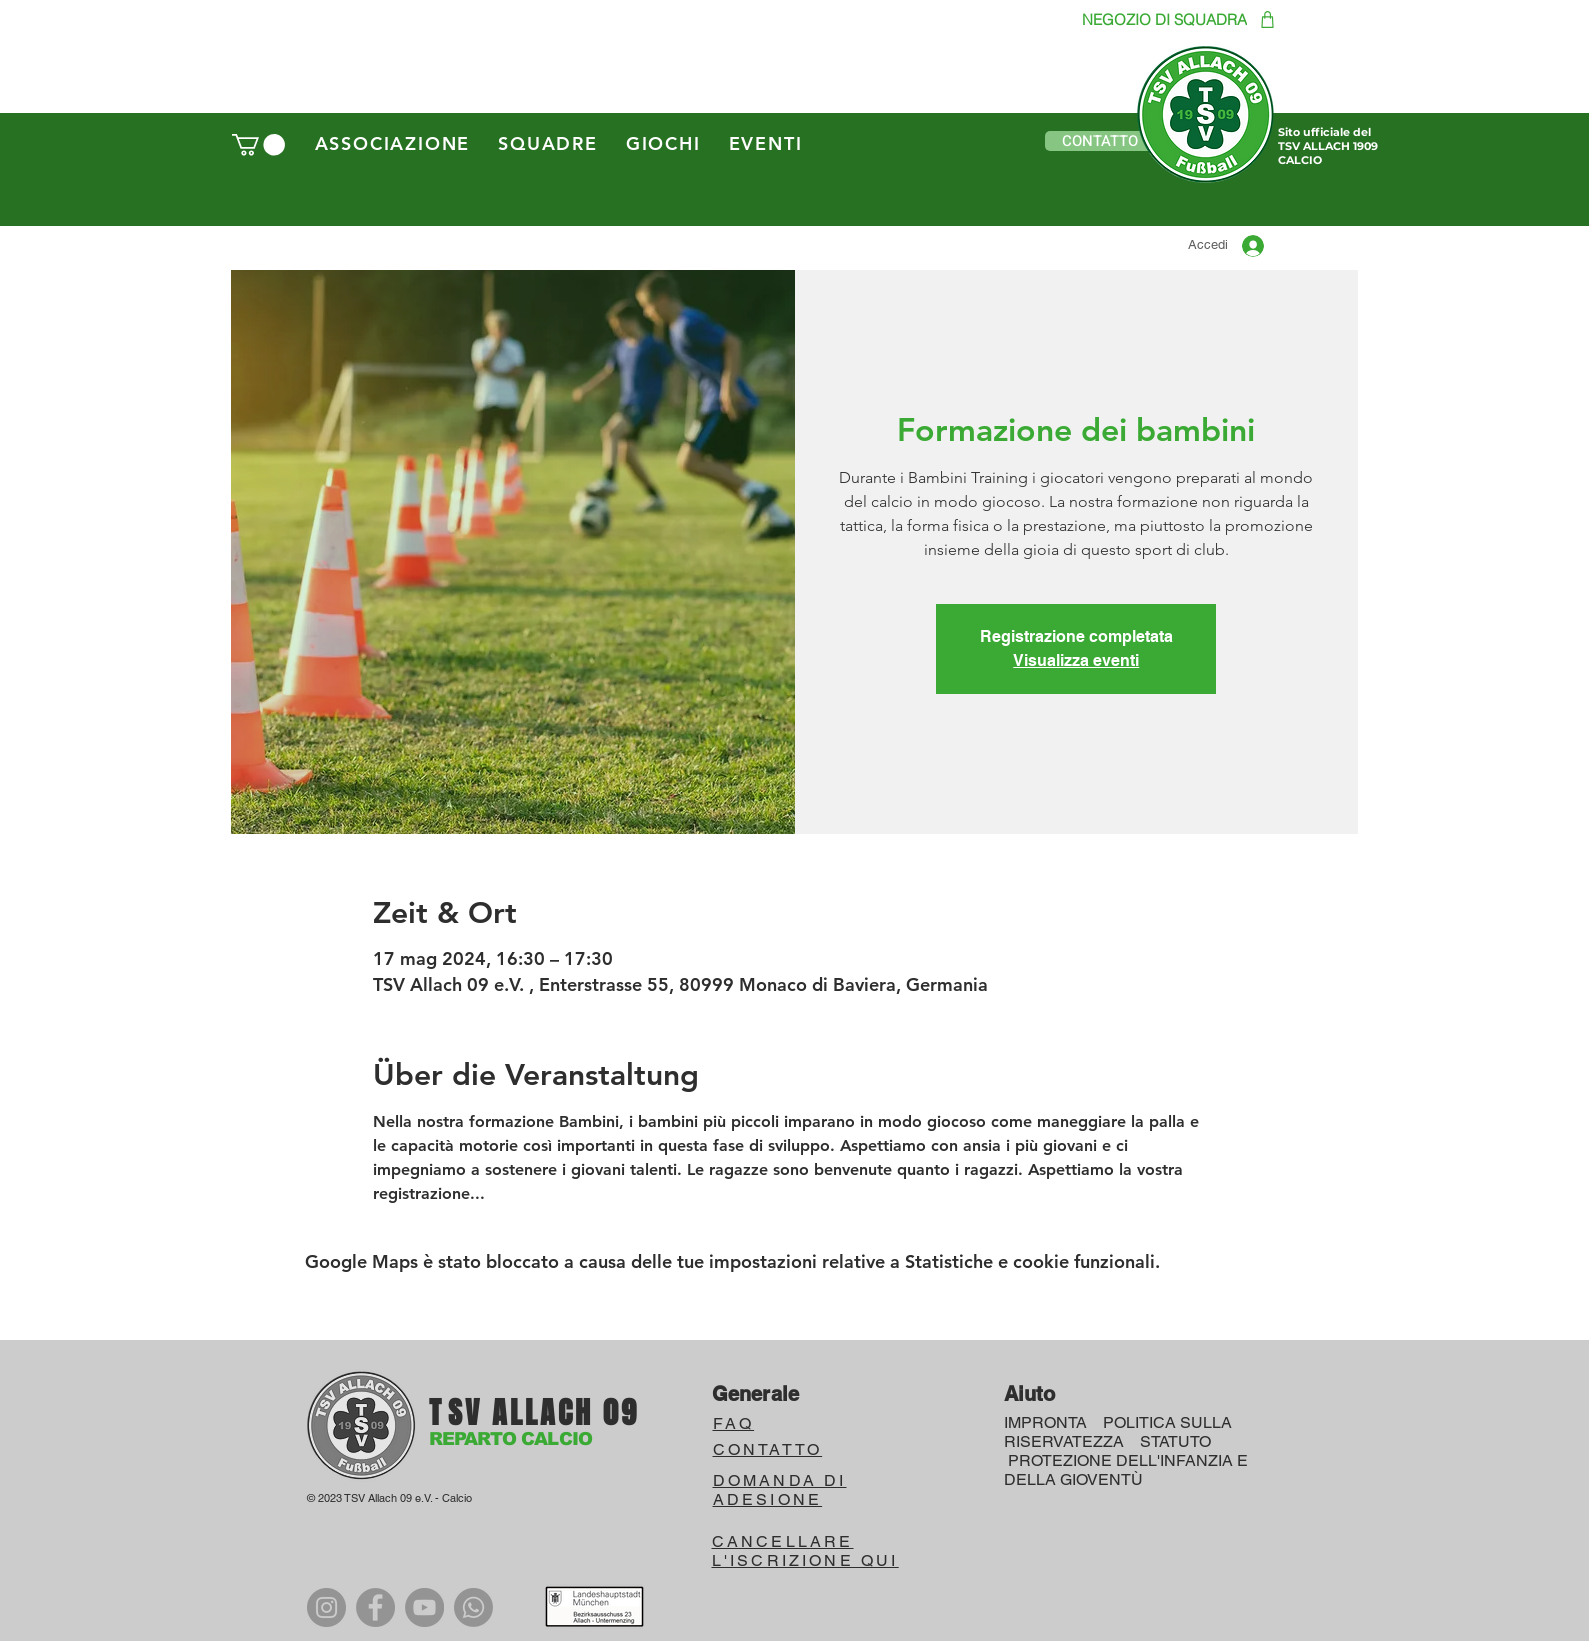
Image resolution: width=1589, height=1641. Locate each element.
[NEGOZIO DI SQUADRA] (1162, 19)
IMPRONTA (1045, 1422)
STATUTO (1175, 1441)
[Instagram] (326, 1607)
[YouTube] (424, 1607)
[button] (258, 145)
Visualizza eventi (1076, 660)
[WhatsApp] (473, 1607)
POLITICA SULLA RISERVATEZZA (1118, 1432)
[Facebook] (375, 1607)
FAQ (734, 1423)
